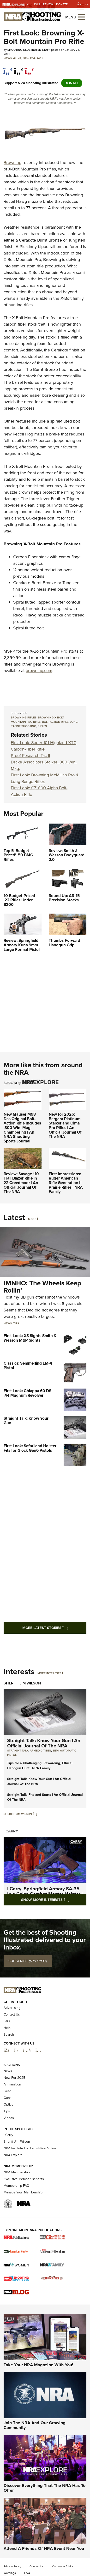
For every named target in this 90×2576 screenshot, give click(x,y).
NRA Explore (13, 2170)
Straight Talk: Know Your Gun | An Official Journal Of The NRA (43, 1743)
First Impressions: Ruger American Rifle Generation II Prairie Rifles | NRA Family (66, 1183)
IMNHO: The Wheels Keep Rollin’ (42, 1286)
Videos (9, 2132)
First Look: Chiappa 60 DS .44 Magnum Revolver (27, 1393)
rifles (42, 726)
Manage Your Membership (23, 2207)
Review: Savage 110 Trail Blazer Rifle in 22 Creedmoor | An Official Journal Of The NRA (21, 1183)
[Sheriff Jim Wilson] (35, 1814)
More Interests (49, 1673)
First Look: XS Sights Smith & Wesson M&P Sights (30, 1338)
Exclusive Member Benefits (24, 2194)
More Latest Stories (54, 1627)
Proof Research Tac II (30, 755)
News (8, 58)
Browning (12, 162)
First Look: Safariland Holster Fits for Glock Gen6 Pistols (30, 1448)
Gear (7, 2106)
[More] (39, 1219)
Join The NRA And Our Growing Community (35, 2440)
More (32, 1219)
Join (36, 4)
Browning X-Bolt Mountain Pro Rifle (37, 719)
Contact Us (12, 2029)
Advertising (12, 2022)
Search (9, 2049)
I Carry (11, 1831)
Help (7, 2042)
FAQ (7, 2036)
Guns (17, 58)
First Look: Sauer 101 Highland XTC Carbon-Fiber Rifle (43, 746)
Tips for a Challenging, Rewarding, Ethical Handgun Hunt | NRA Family (39, 1765)
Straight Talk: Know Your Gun (26, 1420)
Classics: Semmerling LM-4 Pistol (28, 1365)
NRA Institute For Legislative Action (30, 2163)
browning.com (39, 670)
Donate (62, 4)
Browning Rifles (23, 717)
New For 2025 (14, 2092)
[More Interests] (64, 1673)
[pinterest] (29, 68)
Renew (48, 4)
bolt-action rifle (55, 722)
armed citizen (40, 1750)
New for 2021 (33, 58)
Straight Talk (17, 1750)
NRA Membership (17, 2187)
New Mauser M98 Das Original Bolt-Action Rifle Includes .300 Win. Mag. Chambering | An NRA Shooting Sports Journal (22, 1127)
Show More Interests (53, 1899)
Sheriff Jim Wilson (22, 1683)
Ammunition (12, 2099)
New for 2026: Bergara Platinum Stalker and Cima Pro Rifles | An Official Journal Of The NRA (65, 1125)
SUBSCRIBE (27, 1961)
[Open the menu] (81, 16)
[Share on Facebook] (7, 68)
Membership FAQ (16, 2200)
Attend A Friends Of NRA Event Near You (44, 2563)
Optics (8, 2119)
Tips (16, 1323)
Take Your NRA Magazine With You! (38, 2380)
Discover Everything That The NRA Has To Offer (44, 2502)
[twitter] (18, 68)
